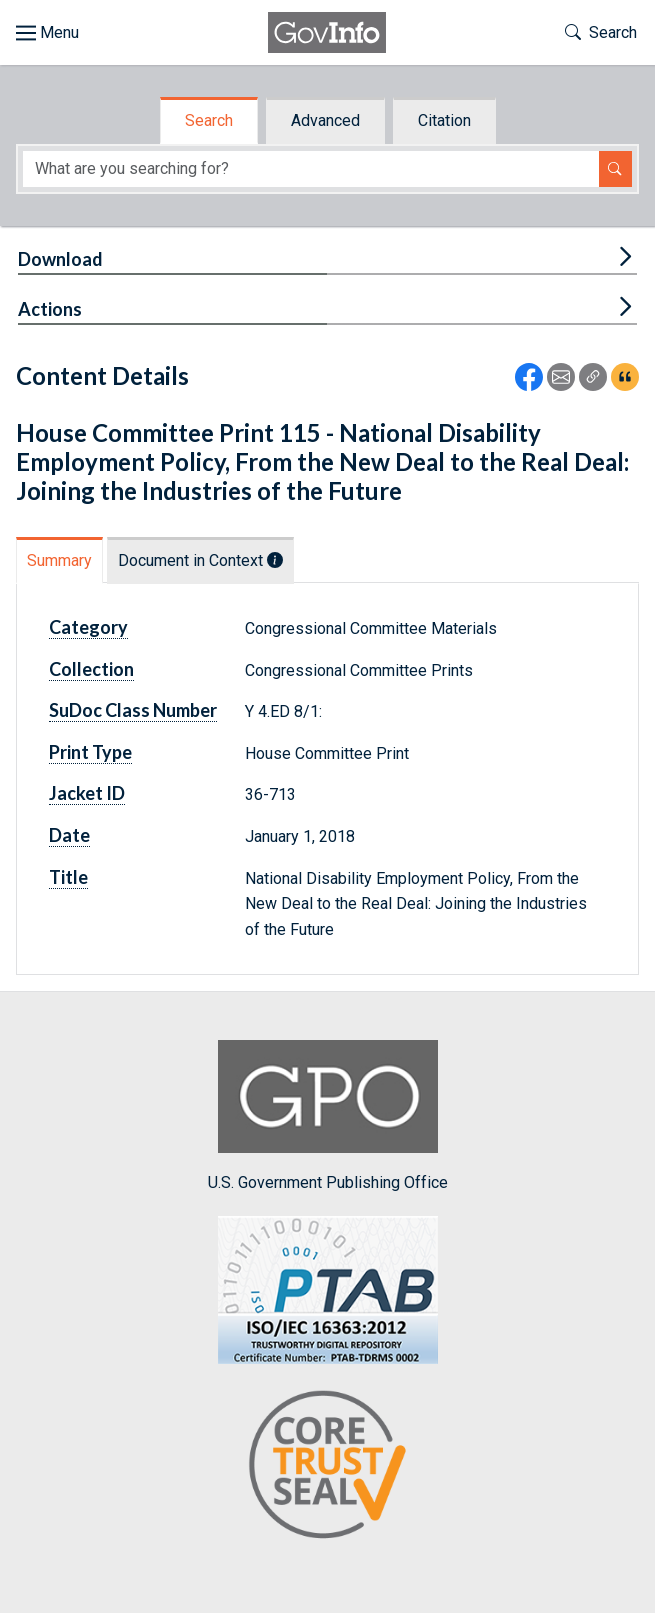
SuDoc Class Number (133, 710)
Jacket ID (87, 793)
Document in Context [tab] (200, 560)
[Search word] (311, 169)
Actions (50, 309)
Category (88, 627)
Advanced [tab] (325, 120)
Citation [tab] (444, 120)
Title (68, 877)
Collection (91, 669)
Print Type (90, 752)
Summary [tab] (59, 560)
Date (69, 835)
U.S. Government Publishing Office (328, 1115)
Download (60, 259)
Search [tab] (209, 120)
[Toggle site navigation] (47, 33)
